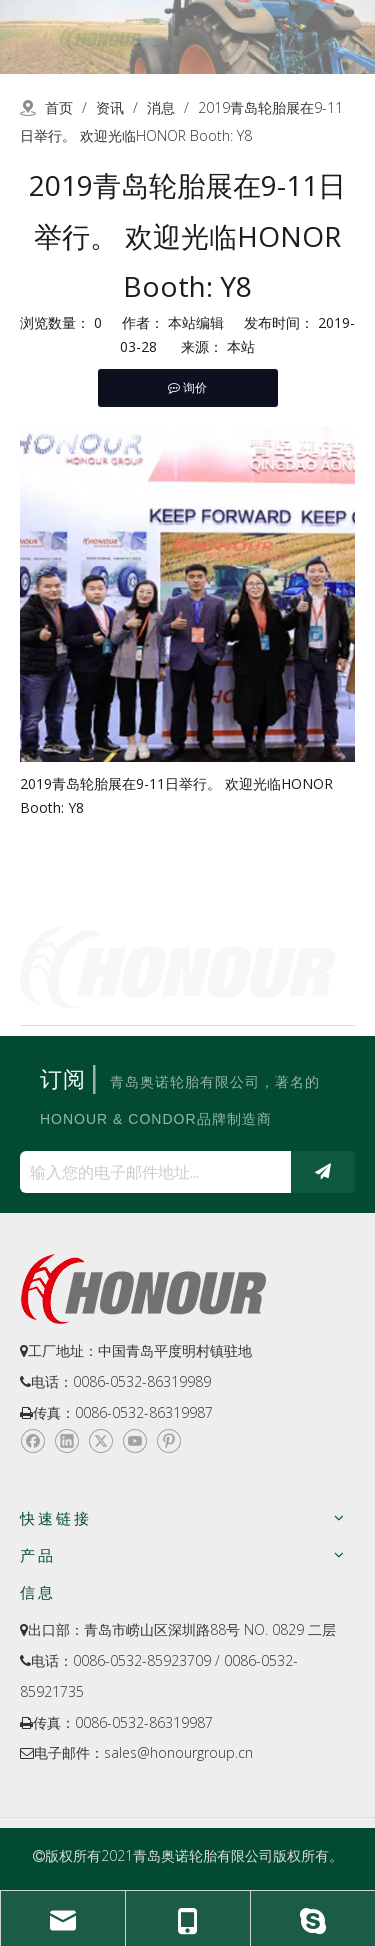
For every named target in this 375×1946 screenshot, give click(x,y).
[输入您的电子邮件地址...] (150, 1172)
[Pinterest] (168, 1441)
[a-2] (187, 37)
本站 (241, 346)
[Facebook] (32, 1441)
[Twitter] (100, 1441)
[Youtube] (134, 1441)
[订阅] (323, 1172)
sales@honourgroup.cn (178, 1752)
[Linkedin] (66, 1441)
